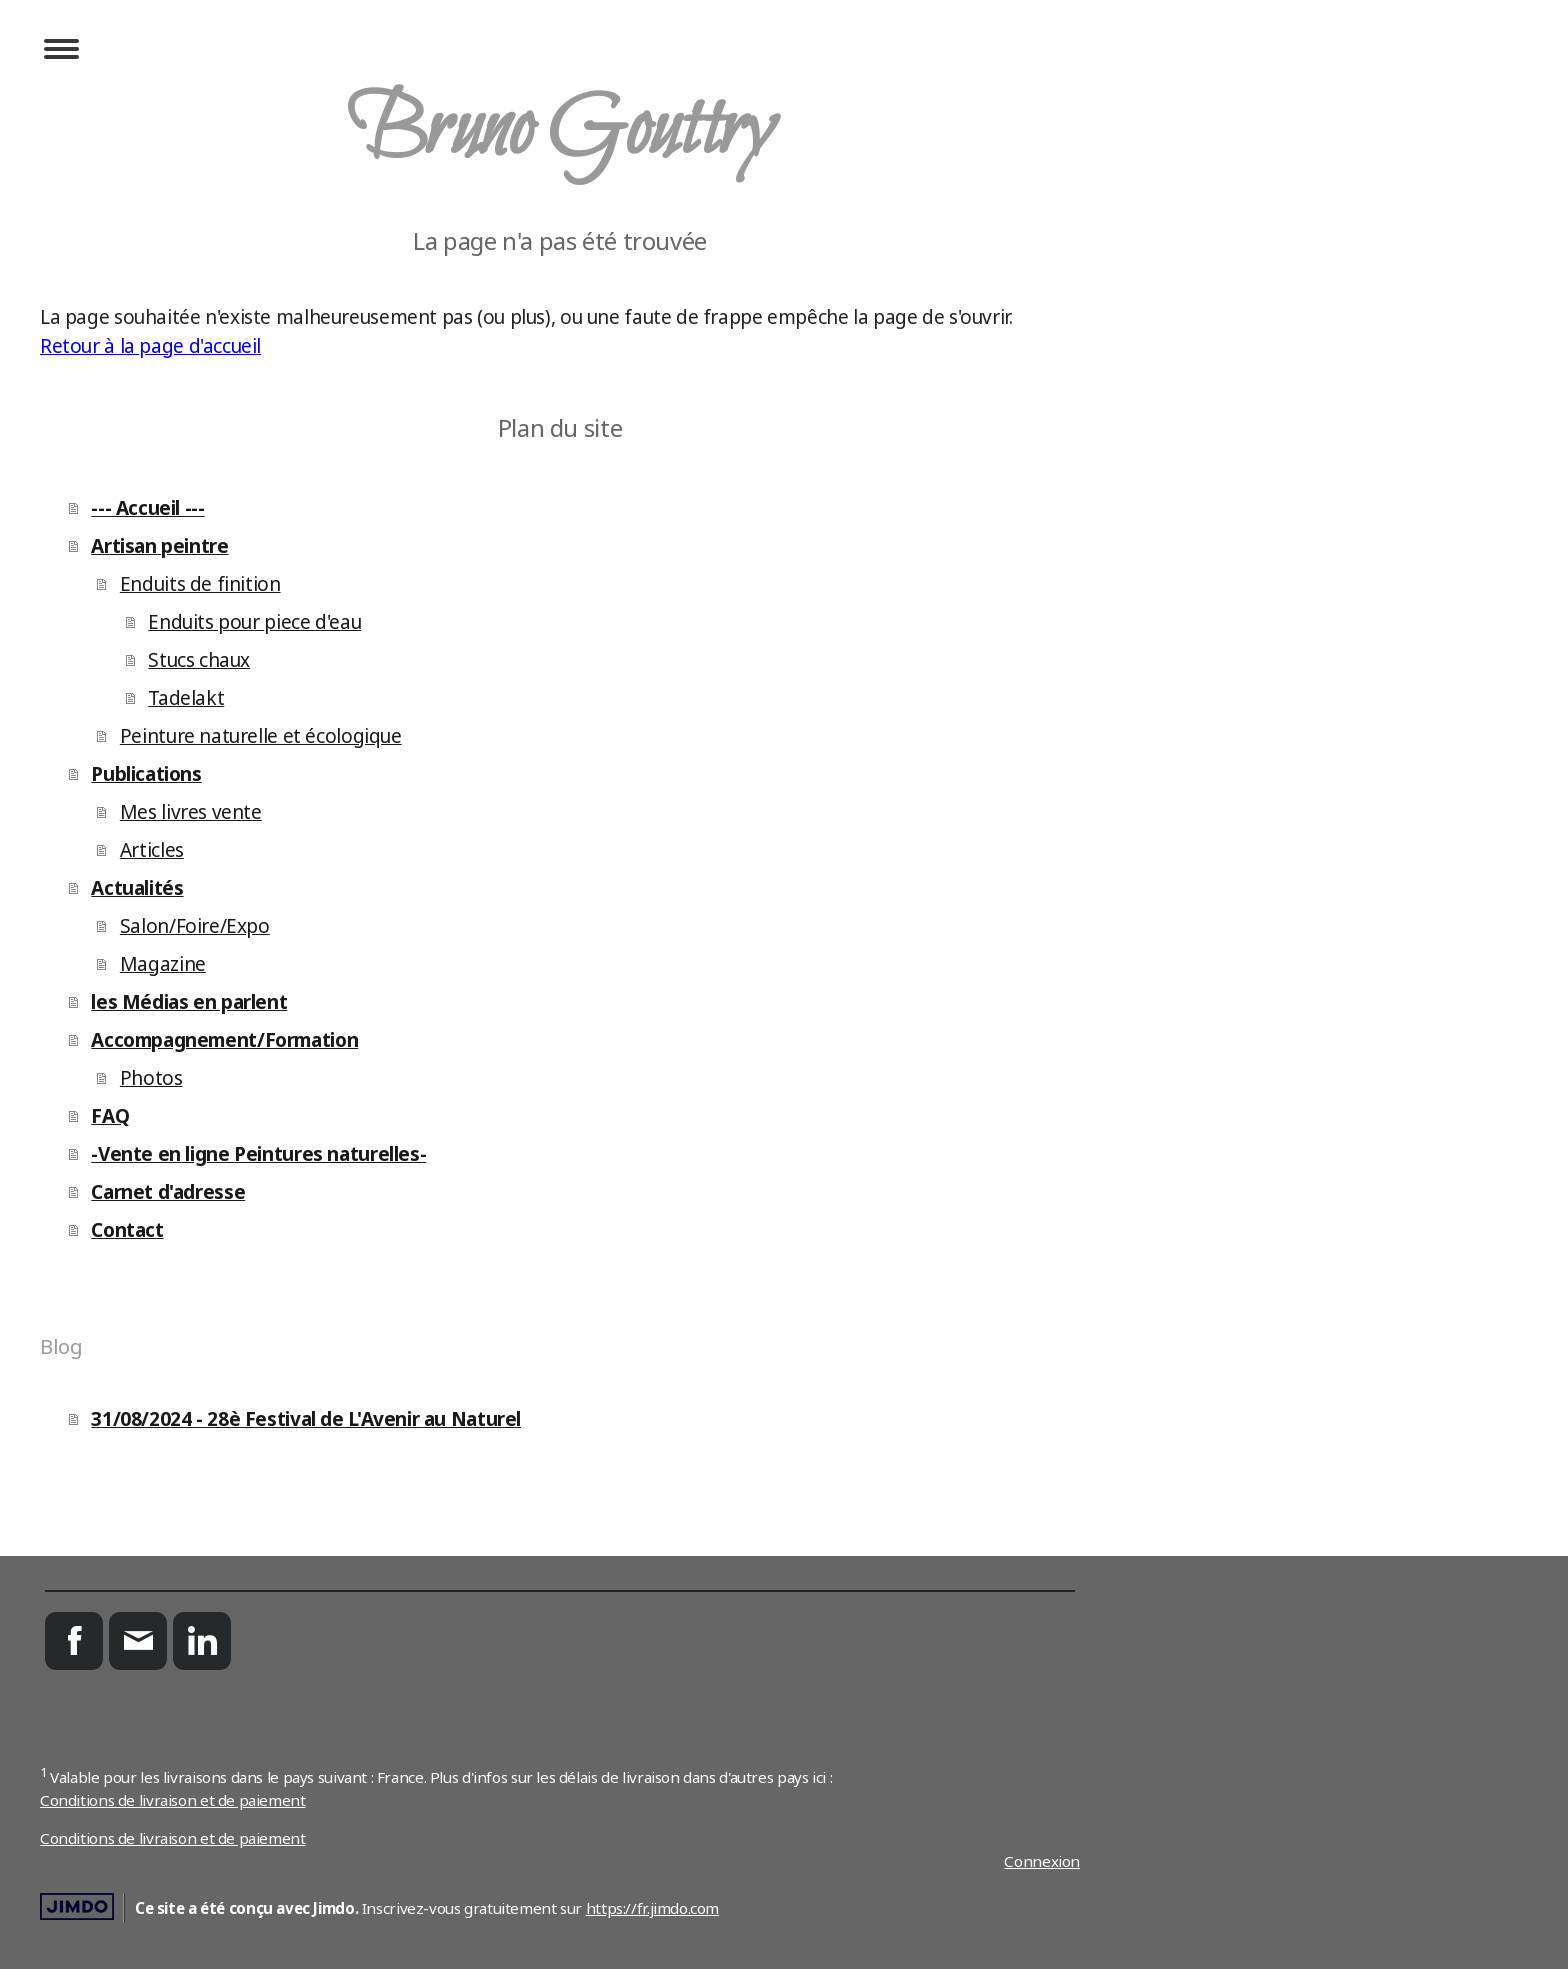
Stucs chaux (199, 660)
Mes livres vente (191, 812)
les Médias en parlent (189, 1002)
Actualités (137, 888)
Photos (151, 1078)
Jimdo (77, 1906)
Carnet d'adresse (168, 1192)
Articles (152, 850)
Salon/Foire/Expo (195, 926)
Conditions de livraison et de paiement (173, 1800)
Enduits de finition (200, 584)
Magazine (163, 964)
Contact (127, 1230)
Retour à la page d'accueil (150, 346)
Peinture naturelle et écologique (261, 736)
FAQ (110, 1116)
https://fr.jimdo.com (652, 1908)
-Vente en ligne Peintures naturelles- (258, 1154)
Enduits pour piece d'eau (254, 622)
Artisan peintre (159, 546)
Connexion (1042, 1861)
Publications (146, 774)
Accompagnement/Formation (224, 1040)
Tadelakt (186, 698)
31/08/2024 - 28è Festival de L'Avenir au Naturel (306, 1419)
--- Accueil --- (147, 508)
